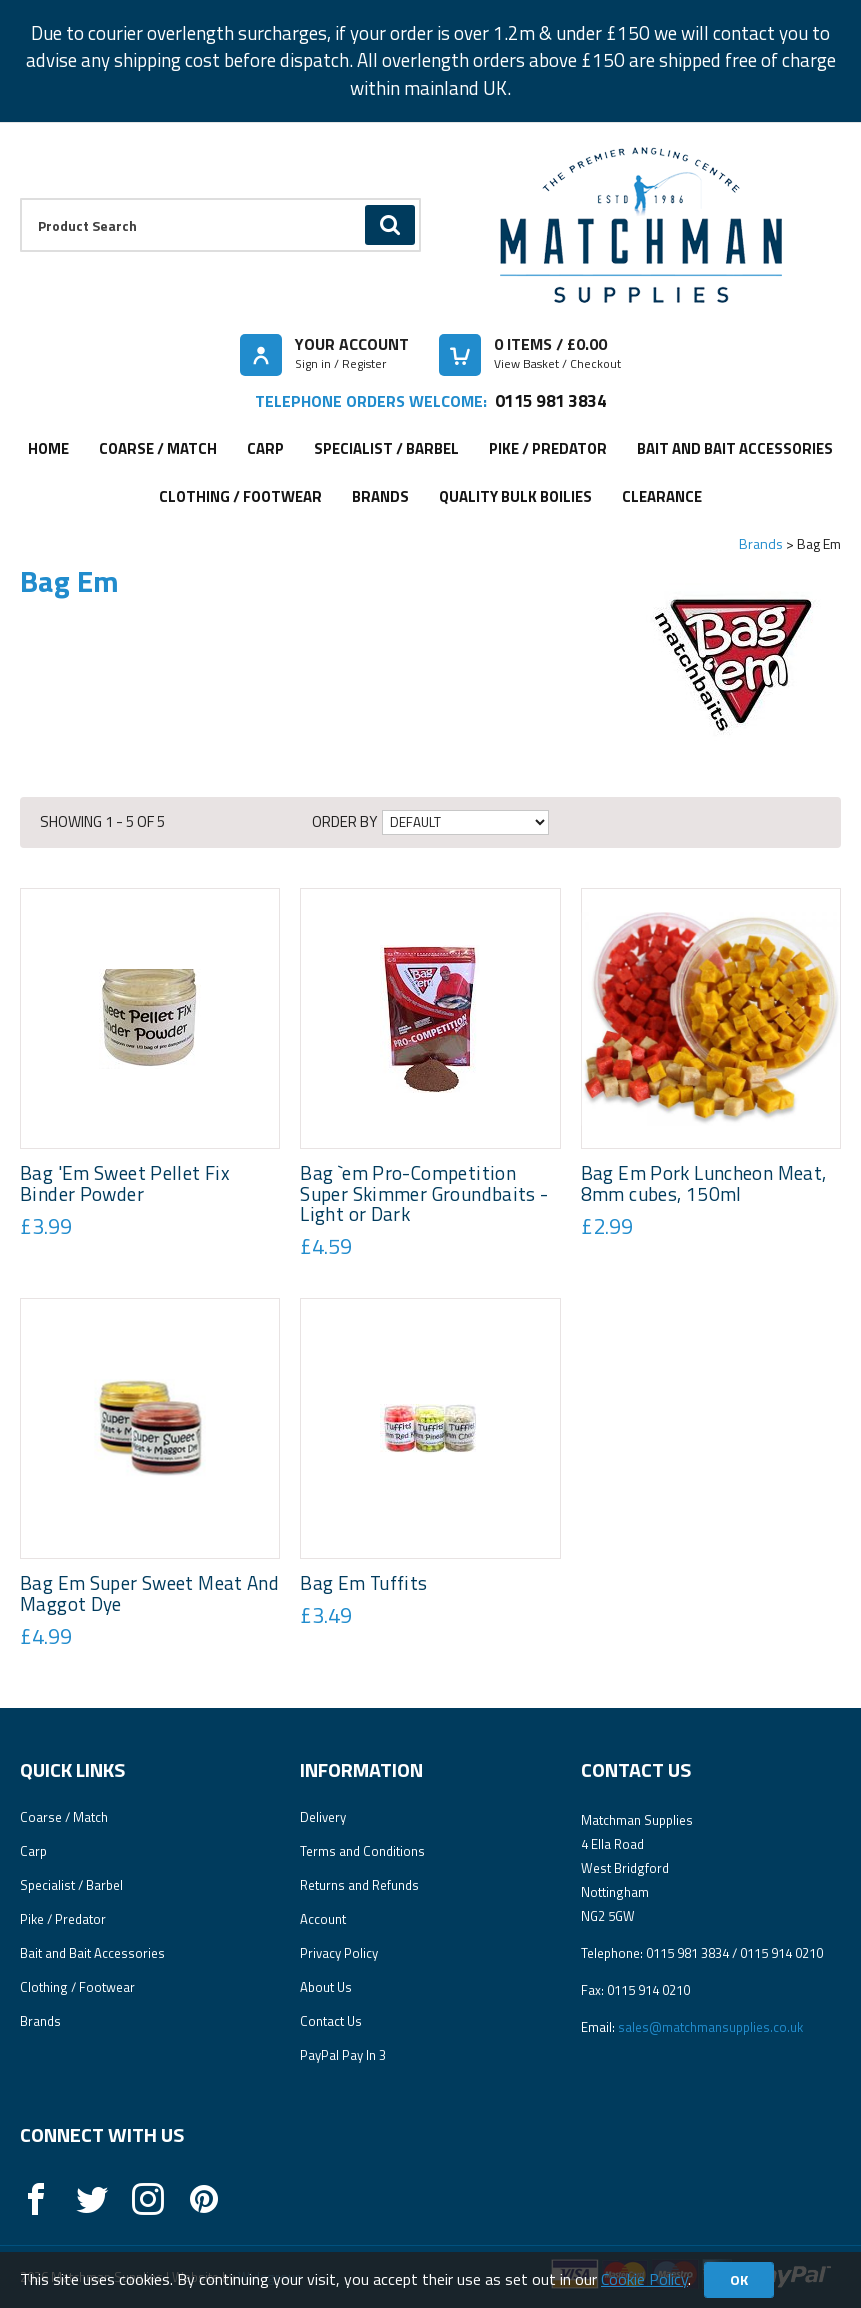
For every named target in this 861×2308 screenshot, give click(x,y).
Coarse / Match (158, 448)
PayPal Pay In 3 (343, 2055)
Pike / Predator (548, 448)
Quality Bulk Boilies (515, 496)
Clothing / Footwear (240, 496)
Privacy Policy (339, 1953)
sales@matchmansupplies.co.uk (710, 2027)
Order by (344, 821)
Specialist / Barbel (386, 448)
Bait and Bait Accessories (735, 448)
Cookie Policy (644, 2279)
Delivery (323, 1817)
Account (323, 1919)
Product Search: (20, 198)
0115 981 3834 (550, 400)
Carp (265, 448)
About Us (326, 1987)
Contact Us (331, 2021)
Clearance (662, 496)
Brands (380, 496)
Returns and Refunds (359, 1885)
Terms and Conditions (362, 1851)
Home (48, 448)
